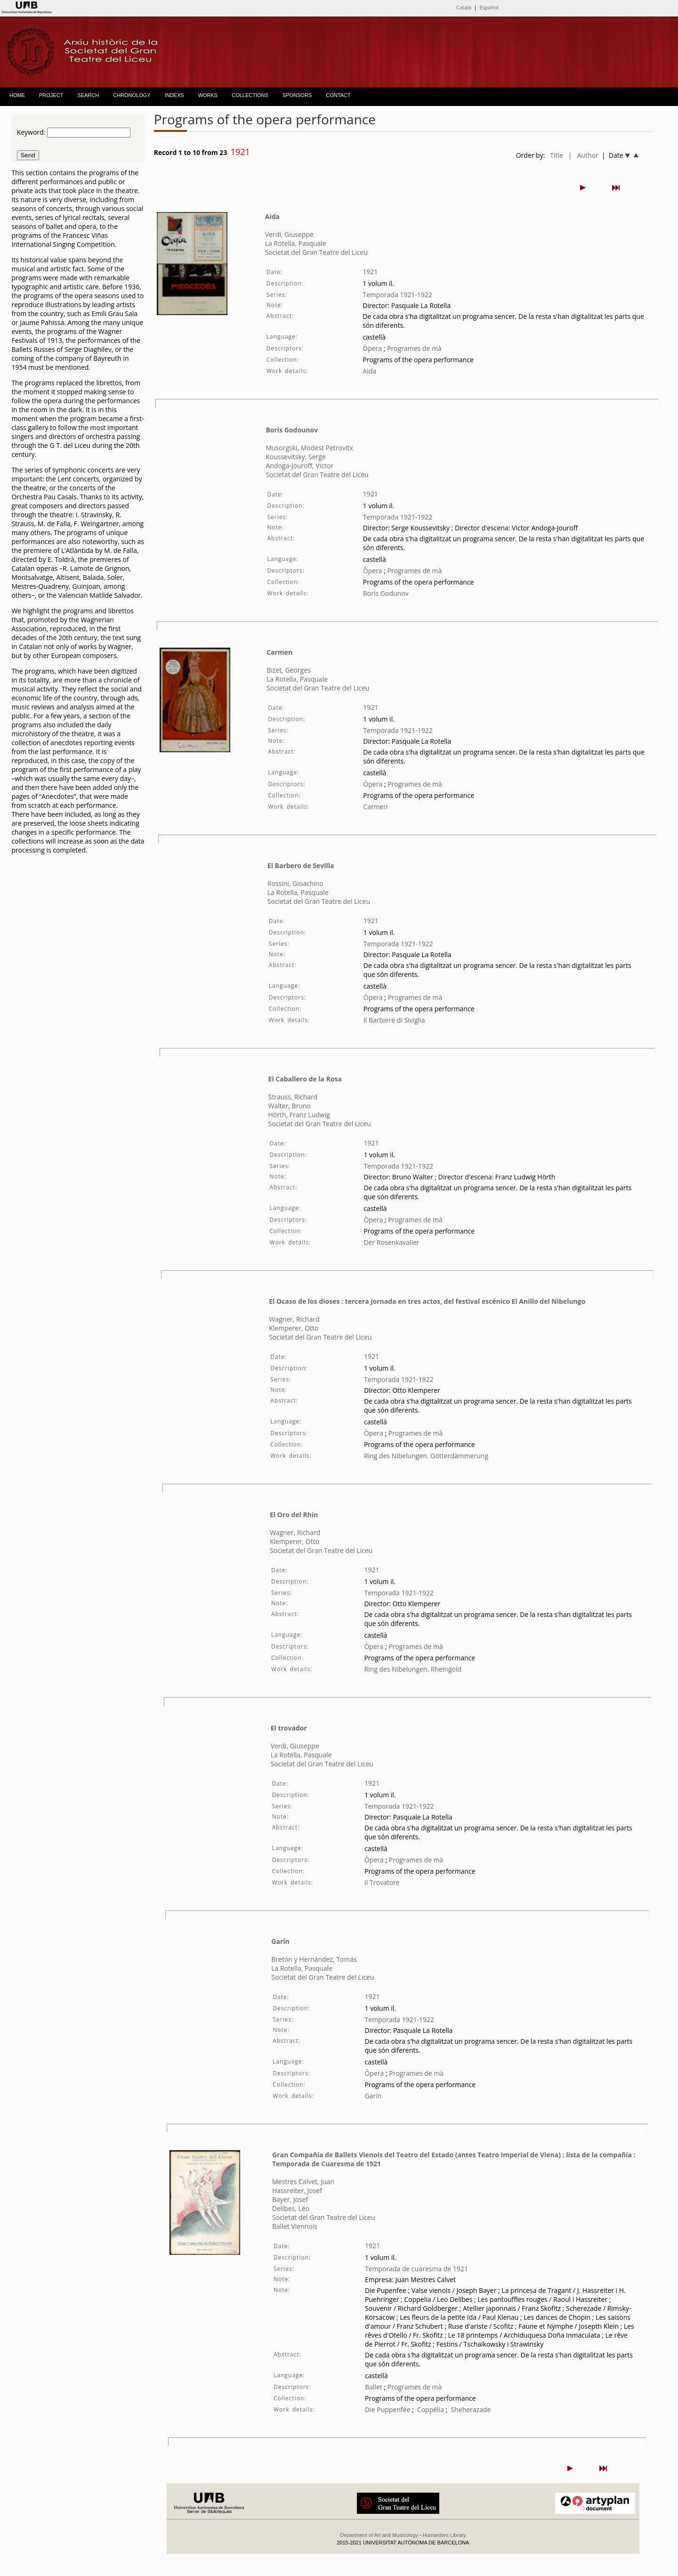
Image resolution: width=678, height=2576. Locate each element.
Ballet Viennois (294, 2226)
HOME (17, 95)
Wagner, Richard (294, 1319)
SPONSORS (297, 95)
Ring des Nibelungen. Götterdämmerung (426, 1455)
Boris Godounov (292, 429)
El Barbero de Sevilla (300, 865)
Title (556, 155)
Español (489, 7)
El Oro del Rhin (294, 1514)
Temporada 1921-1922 (397, 294)
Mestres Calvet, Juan (303, 2181)
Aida (272, 216)
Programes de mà (413, 348)
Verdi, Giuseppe (289, 234)
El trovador (289, 1727)
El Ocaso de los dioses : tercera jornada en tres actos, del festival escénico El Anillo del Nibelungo (427, 1301)
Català (463, 7)
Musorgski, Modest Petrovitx (309, 447)
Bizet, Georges (288, 670)
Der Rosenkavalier (391, 1242)
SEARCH (88, 95)
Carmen (279, 652)
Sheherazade (471, 2409)
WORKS (208, 95)
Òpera (372, 348)
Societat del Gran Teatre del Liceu (316, 252)
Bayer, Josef (290, 2199)
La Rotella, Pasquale (295, 243)
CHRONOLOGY (131, 95)
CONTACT (338, 95)
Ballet (373, 2386)
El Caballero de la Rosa (305, 1078)
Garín (280, 1941)
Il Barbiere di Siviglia (394, 1020)
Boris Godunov (386, 593)
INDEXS (174, 95)
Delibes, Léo (290, 2208)
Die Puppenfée (387, 2409)
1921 (370, 271)
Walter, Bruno (289, 1105)
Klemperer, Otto (293, 1328)
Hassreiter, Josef (297, 2190)
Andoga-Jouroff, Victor (299, 465)
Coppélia (430, 2409)
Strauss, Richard (293, 1096)
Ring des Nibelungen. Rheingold (412, 1669)
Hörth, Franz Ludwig (299, 1114)
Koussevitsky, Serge (295, 456)
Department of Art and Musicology (379, 2535)
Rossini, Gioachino (295, 883)
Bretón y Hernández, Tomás (314, 1959)
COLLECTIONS (250, 95)
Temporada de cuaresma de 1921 (416, 2268)
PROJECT (51, 95)
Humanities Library (444, 2535)
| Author (583, 155)
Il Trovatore (382, 1882)
